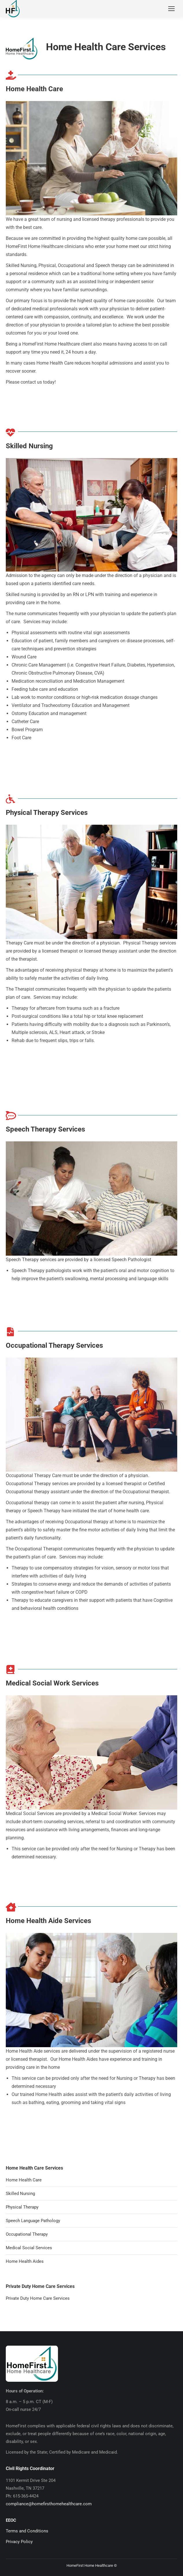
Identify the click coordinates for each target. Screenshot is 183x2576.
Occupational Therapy (27, 2234)
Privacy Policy (19, 2541)
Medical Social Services (29, 2247)
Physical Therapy (22, 2207)
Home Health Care (24, 2180)
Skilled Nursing (20, 2193)
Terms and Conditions (27, 2531)
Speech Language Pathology (33, 2220)
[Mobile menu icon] (171, 8)
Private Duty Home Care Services (38, 2298)
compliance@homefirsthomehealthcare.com (49, 2503)
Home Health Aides (25, 2261)
